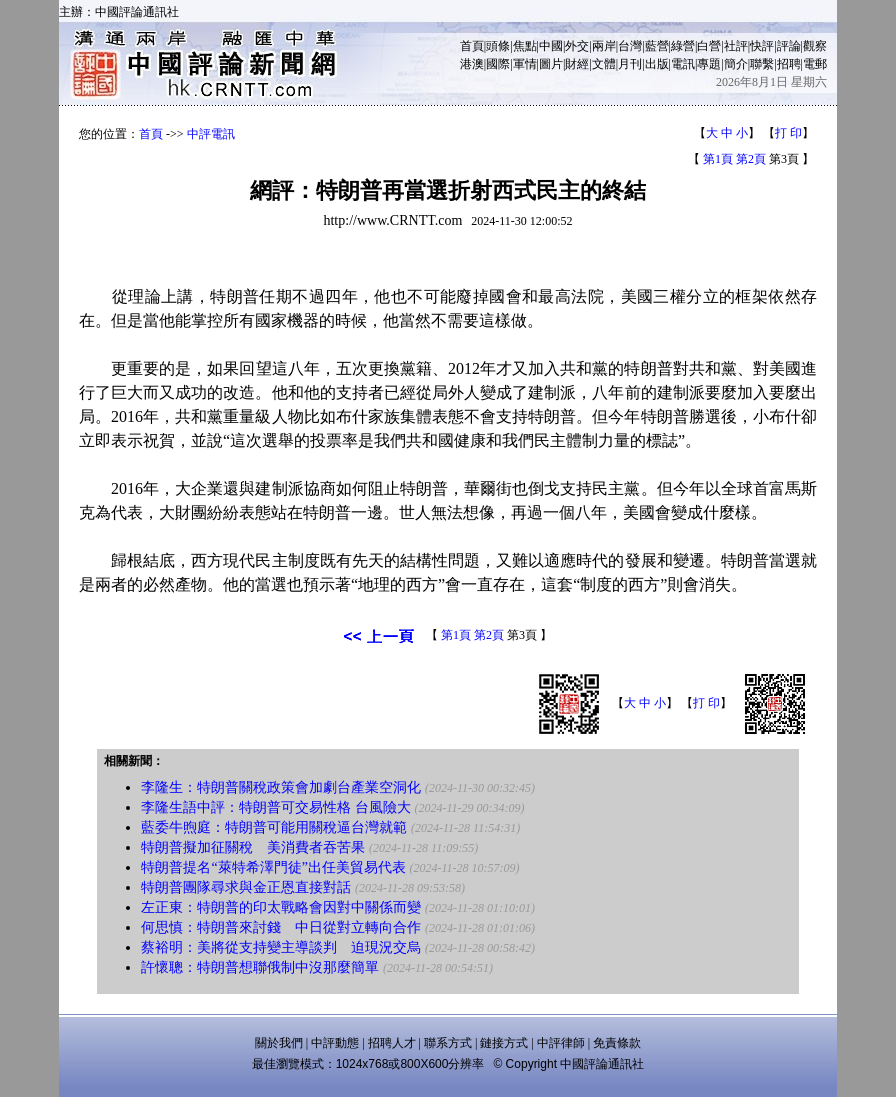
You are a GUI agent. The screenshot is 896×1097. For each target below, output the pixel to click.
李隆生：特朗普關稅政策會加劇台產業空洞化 (281, 787)
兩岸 (604, 46)
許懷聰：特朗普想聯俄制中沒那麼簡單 (260, 967)
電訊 (683, 64)
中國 (551, 46)
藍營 (657, 46)
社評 (736, 46)
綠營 (683, 46)
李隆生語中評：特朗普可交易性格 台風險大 (276, 807)
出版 (657, 64)
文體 (604, 64)
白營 (709, 46)
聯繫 (762, 64)
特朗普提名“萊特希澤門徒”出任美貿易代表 (273, 867)
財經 (577, 64)
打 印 (788, 133)
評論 (789, 46)
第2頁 (751, 159)
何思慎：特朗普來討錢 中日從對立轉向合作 (281, 927)
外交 (577, 46)
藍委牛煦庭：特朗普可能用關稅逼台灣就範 (274, 827)
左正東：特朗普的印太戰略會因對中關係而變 (281, 907)
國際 (498, 64)
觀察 (815, 46)
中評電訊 (211, 134)
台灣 (630, 46)
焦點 (525, 46)
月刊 (630, 64)
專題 (709, 64)
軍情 (525, 64)
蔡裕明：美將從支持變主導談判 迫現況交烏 (281, 947)
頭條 (498, 46)
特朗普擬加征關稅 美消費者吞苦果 (253, 847)
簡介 (736, 64)
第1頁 (718, 159)
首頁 (472, 46)
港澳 (472, 64)
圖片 (551, 64)
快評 (762, 46)
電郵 (815, 64)
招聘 (789, 64)
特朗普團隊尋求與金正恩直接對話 (246, 887)
